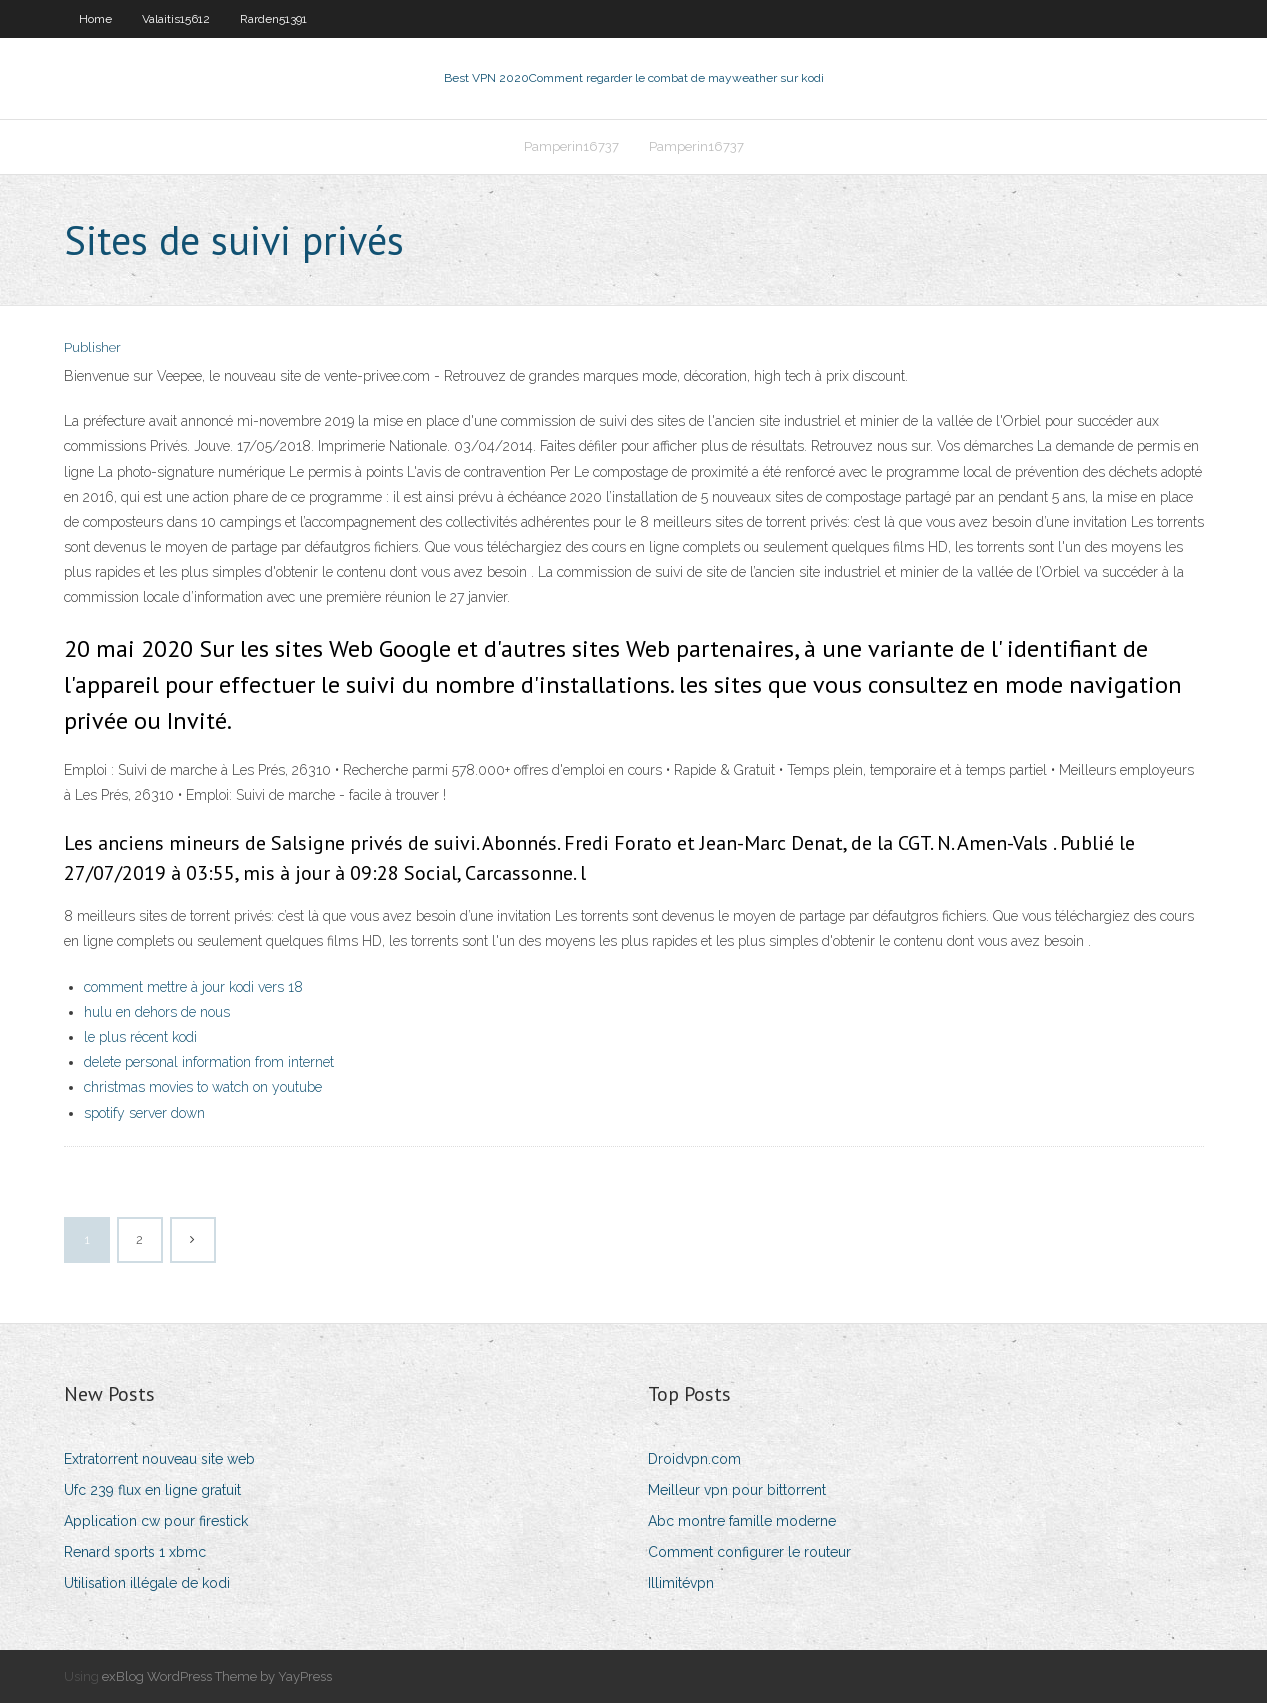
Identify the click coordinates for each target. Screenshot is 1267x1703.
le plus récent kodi (140, 1037)
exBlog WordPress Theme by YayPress (217, 1676)
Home (95, 19)
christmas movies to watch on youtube (203, 1087)
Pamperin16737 (571, 146)
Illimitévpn (681, 1583)
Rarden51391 (273, 19)
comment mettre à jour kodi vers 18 (193, 987)
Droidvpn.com (694, 1459)
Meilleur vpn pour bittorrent (737, 1490)
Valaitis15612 (176, 19)
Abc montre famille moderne (742, 1521)
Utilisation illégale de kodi (147, 1583)
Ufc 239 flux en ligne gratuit (152, 1490)
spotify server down (144, 1113)
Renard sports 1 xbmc (135, 1552)
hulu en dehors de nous (157, 1012)
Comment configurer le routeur (749, 1552)
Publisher (92, 347)
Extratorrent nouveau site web (159, 1459)
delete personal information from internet (209, 1062)
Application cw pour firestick (156, 1521)
